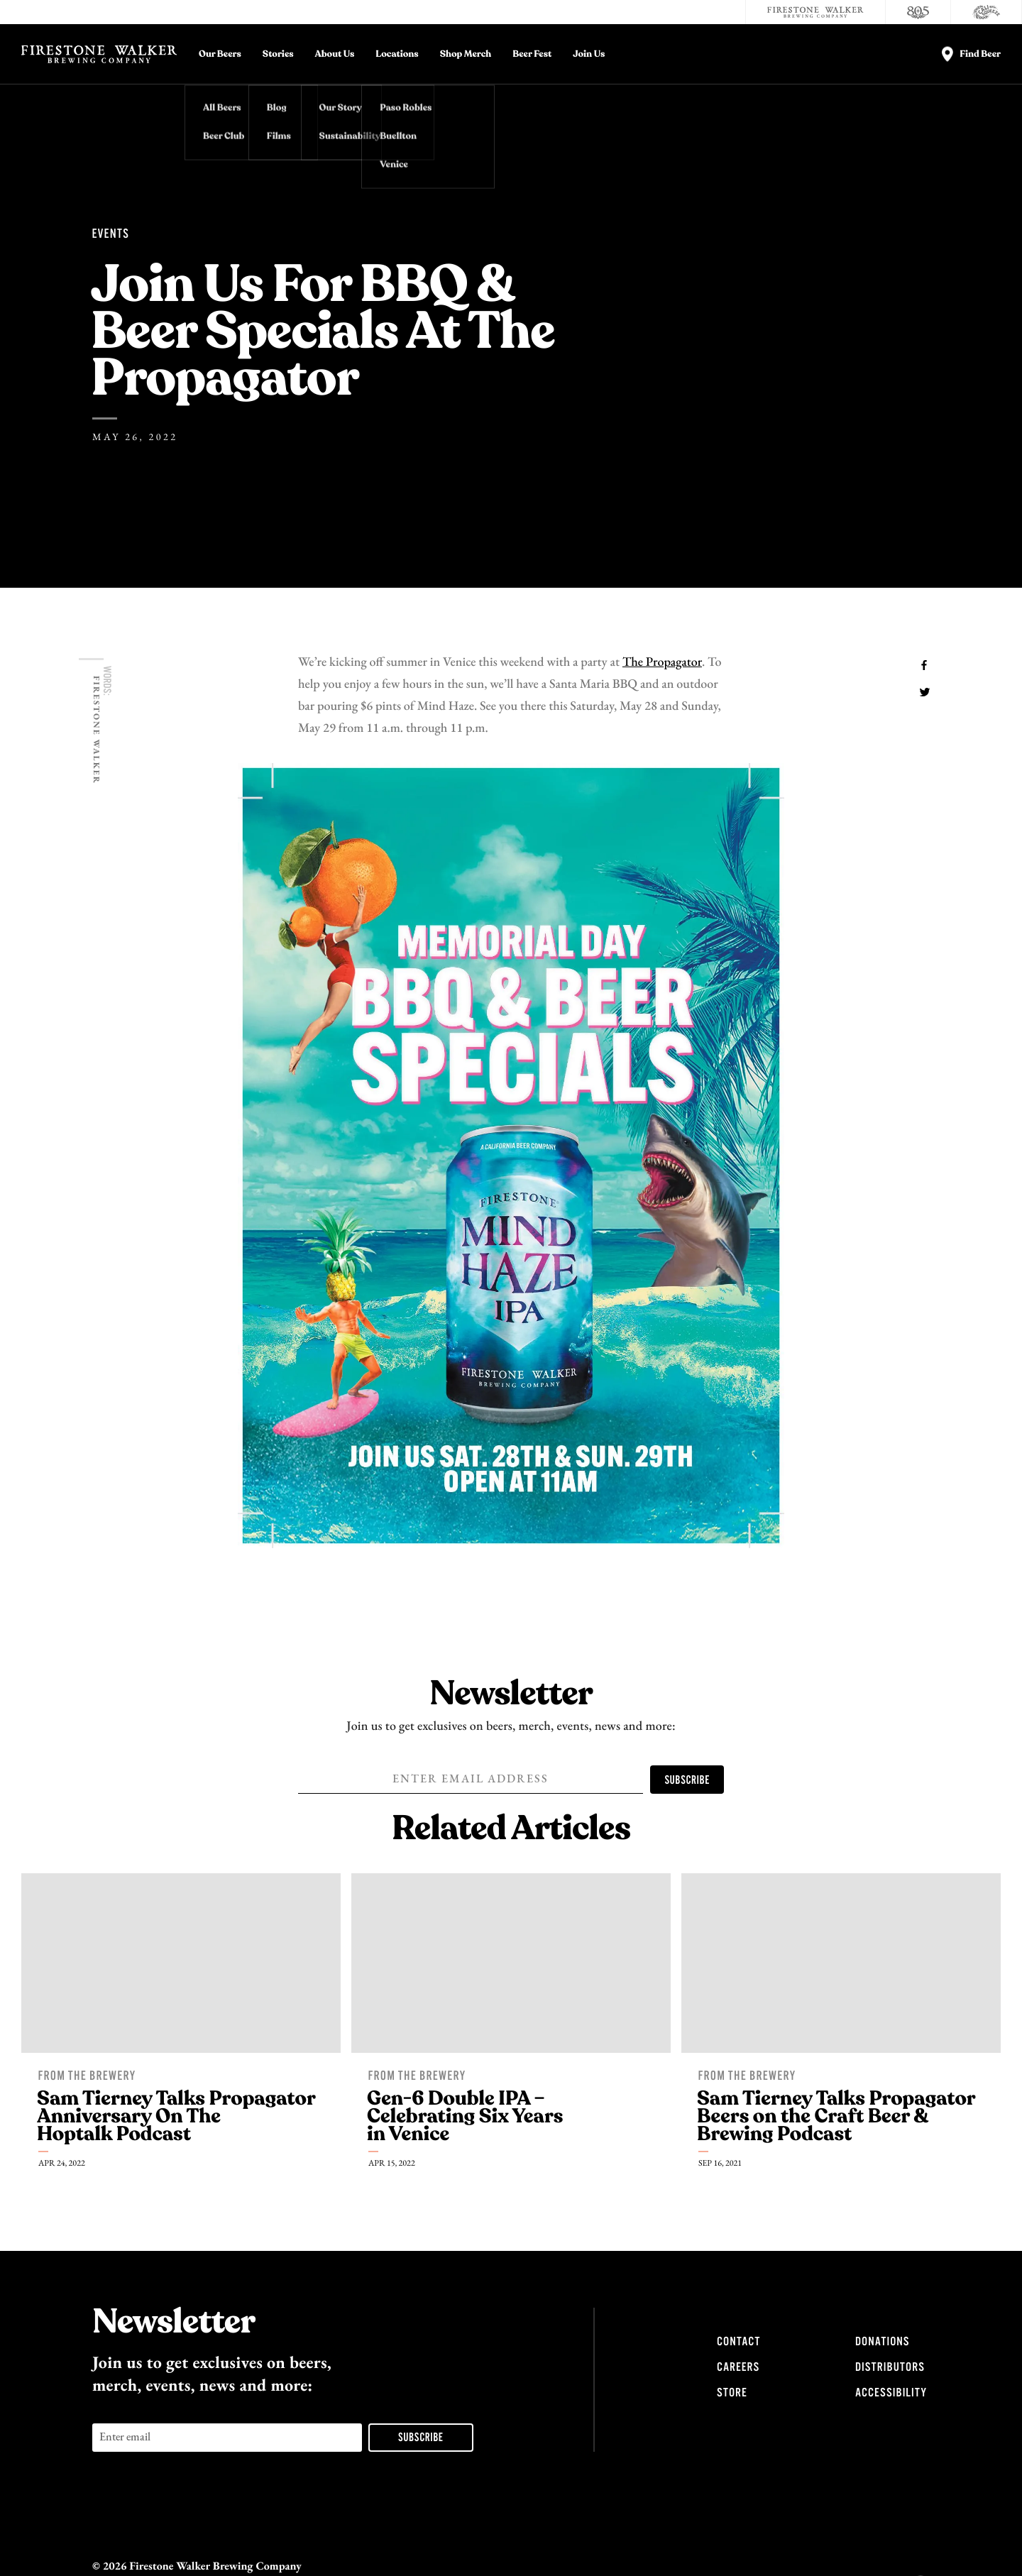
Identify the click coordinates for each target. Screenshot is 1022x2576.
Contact (738, 2342)
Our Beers (220, 54)
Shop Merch (466, 54)
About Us (335, 54)
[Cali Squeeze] (986, 12)
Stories (278, 54)
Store (732, 2393)
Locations (396, 54)
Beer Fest (531, 54)
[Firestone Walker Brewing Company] (815, 12)
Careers (738, 2367)
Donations (882, 2342)
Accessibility (891, 2393)
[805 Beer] (918, 12)
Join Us (589, 54)
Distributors (890, 2367)
